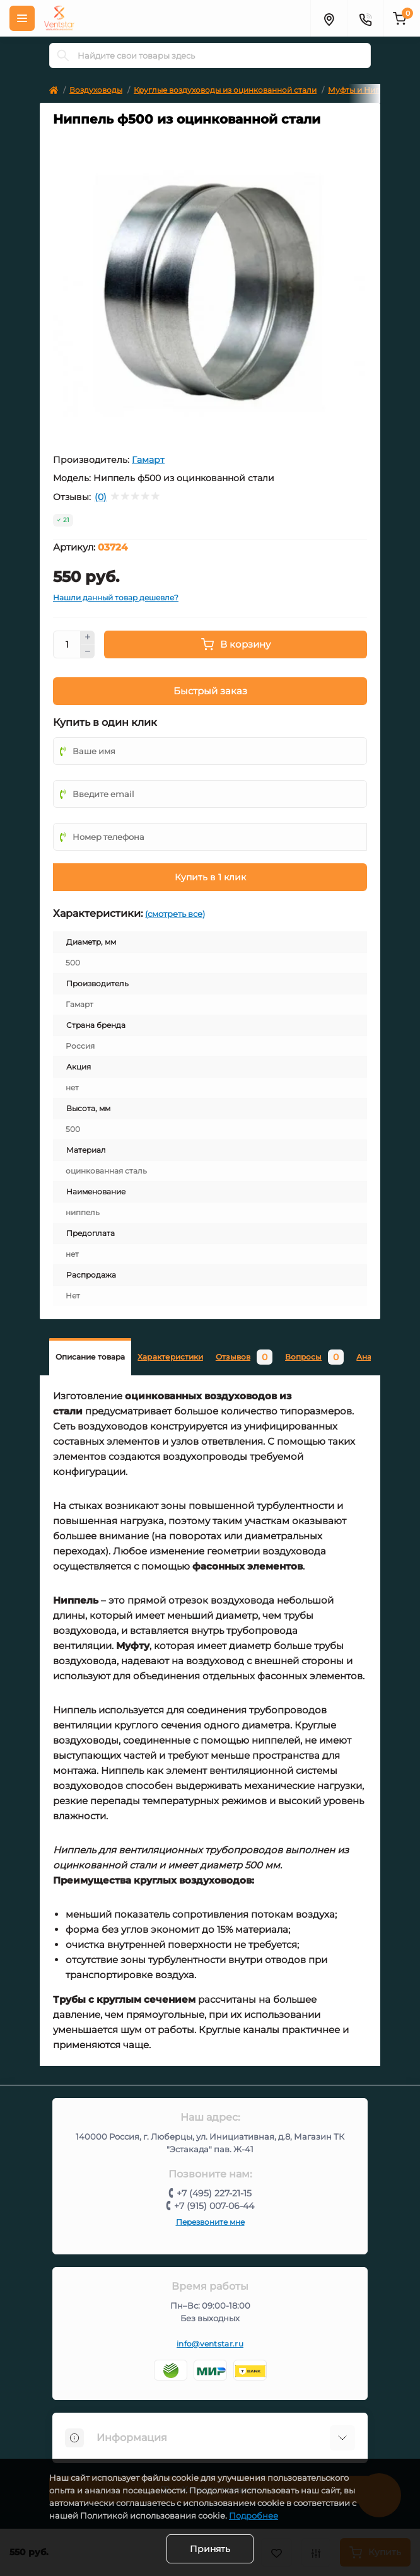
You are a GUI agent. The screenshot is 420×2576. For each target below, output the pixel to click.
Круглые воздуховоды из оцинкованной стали (225, 90)
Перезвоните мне (210, 2222)
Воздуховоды (95, 90)
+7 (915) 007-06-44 (214, 2206)
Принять (210, 2549)
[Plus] (88, 637)
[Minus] (88, 651)
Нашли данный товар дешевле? (115, 597)
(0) (101, 496)
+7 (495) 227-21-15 (214, 2193)
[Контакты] (365, 18)
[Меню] (22, 18)
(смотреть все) (175, 914)
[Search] (63, 55)
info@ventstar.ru (210, 2343)
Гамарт (148, 459)
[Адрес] (328, 18)
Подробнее (253, 2515)
